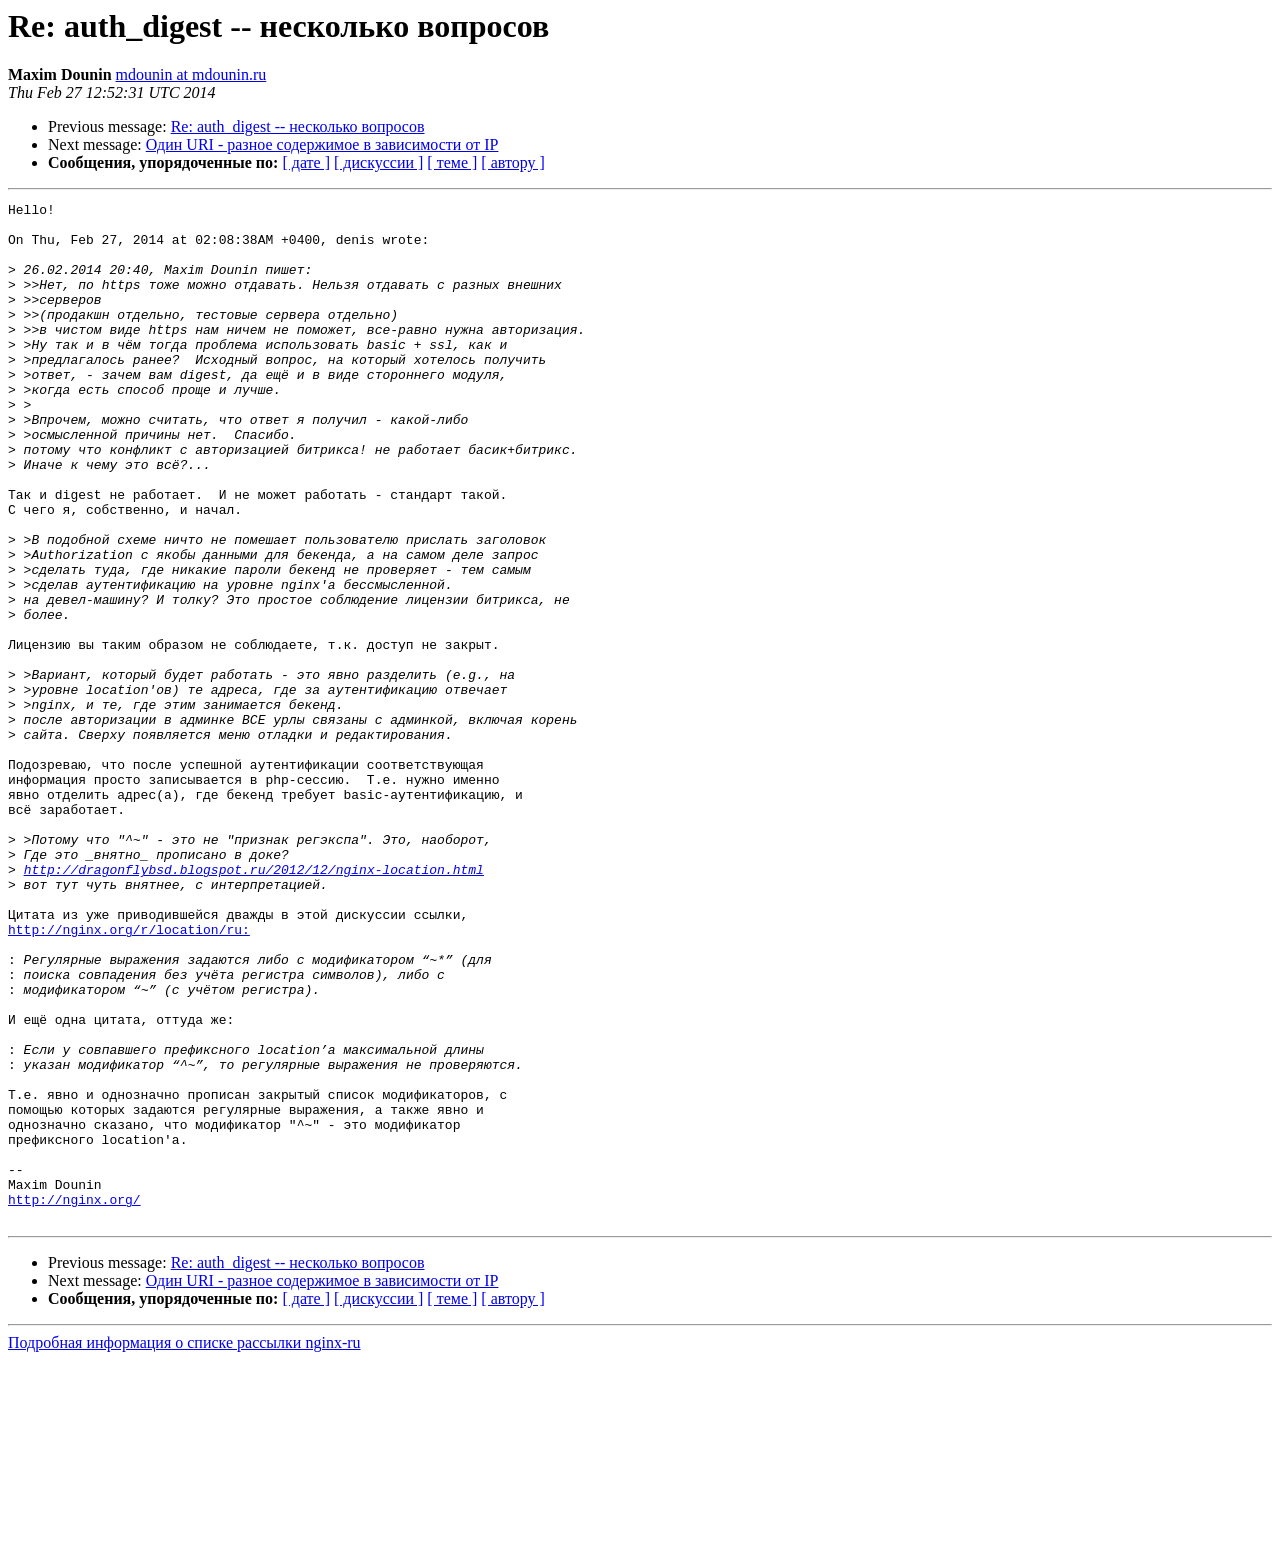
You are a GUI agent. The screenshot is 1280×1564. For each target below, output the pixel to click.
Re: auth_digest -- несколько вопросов (298, 126)
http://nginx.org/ (74, 1400)
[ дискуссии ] (378, 162)
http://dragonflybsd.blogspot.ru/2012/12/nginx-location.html (254, 1004)
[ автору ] (512, 162)
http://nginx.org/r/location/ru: (129, 1076)
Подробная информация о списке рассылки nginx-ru (184, 1546)
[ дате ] (306, 162)
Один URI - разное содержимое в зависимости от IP (322, 144)
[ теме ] (452, 162)
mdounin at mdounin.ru (191, 74)
